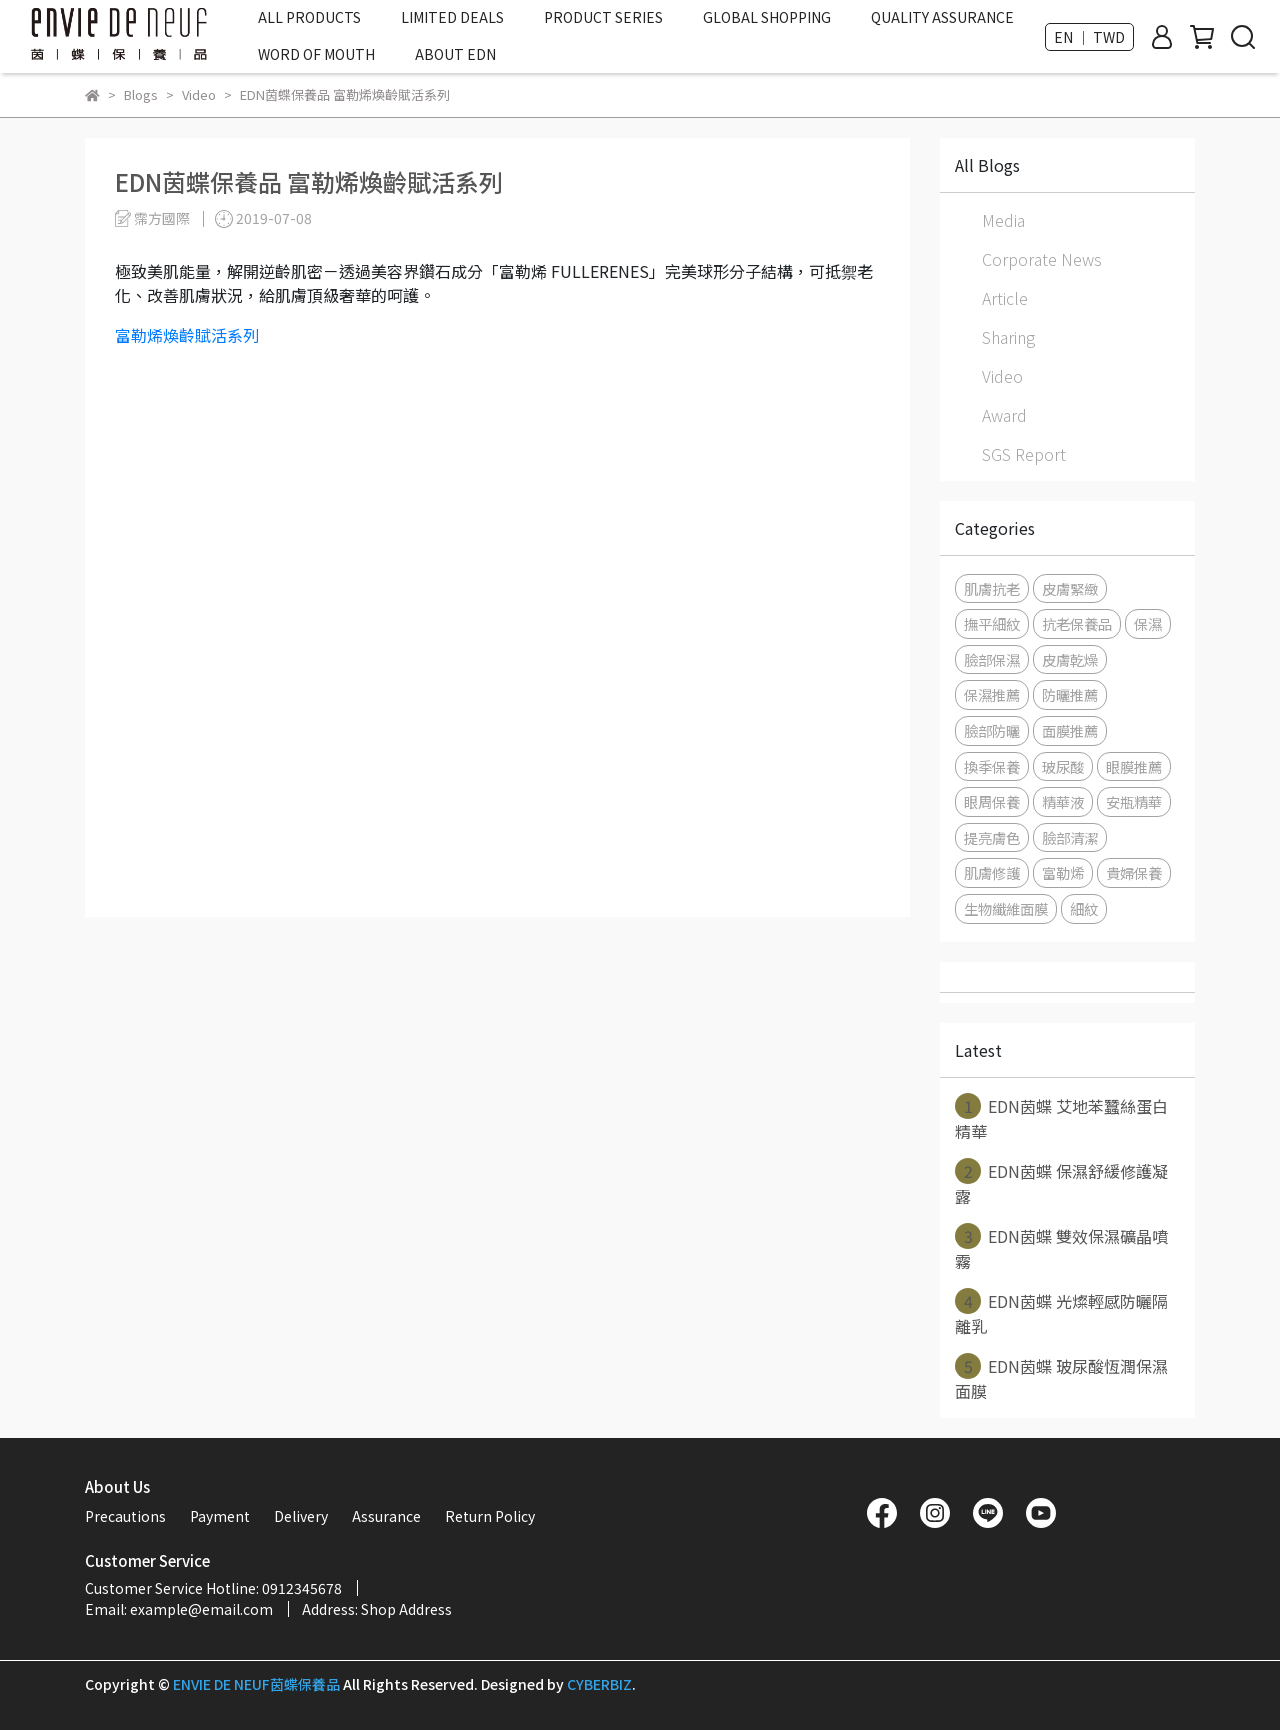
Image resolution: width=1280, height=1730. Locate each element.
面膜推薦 (1070, 730)
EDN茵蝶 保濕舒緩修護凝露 (1061, 1183)
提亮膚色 (992, 837)
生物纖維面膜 (1006, 908)
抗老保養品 (1077, 623)
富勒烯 (1063, 872)
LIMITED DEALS (452, 17)
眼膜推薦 (1134, 766)
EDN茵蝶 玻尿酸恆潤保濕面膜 (1061, 1378)
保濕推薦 (992, 694)
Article (1005, 298)
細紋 (1084, 908)
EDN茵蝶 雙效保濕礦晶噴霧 (1061, 1248)
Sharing (1008, 337)
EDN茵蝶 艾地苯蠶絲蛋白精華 (1061, 1118)
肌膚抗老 (992, 588)
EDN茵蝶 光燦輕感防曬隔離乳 (1061, 1313)
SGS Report (1024, 454)
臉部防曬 (992, 730)
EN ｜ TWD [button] (1089, 37)
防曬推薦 (1070, 694)
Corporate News (1042, 259)
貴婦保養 (1134, 872)
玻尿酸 (1063, 766)
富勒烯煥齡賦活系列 (187, 335)
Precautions (125, 1516)
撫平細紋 (992, 623)
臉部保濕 (992, 659)
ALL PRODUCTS (309, 17)
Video (1002, 376)
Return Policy (490, 1516)
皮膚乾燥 (1070, 659)
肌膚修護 (992, 872)
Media (1003, 220)
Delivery (301, 1516)
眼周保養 (992, 801)
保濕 (1148, 623)
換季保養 (992, 766)
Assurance (386, 1516)
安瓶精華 (1134, 801)
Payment (220, 1516)
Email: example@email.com (179, 1609)
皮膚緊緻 (1070, 588)
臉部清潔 (1070, 837)
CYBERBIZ (599, 1684)
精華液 (1063, 801)
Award (1004, 415)
